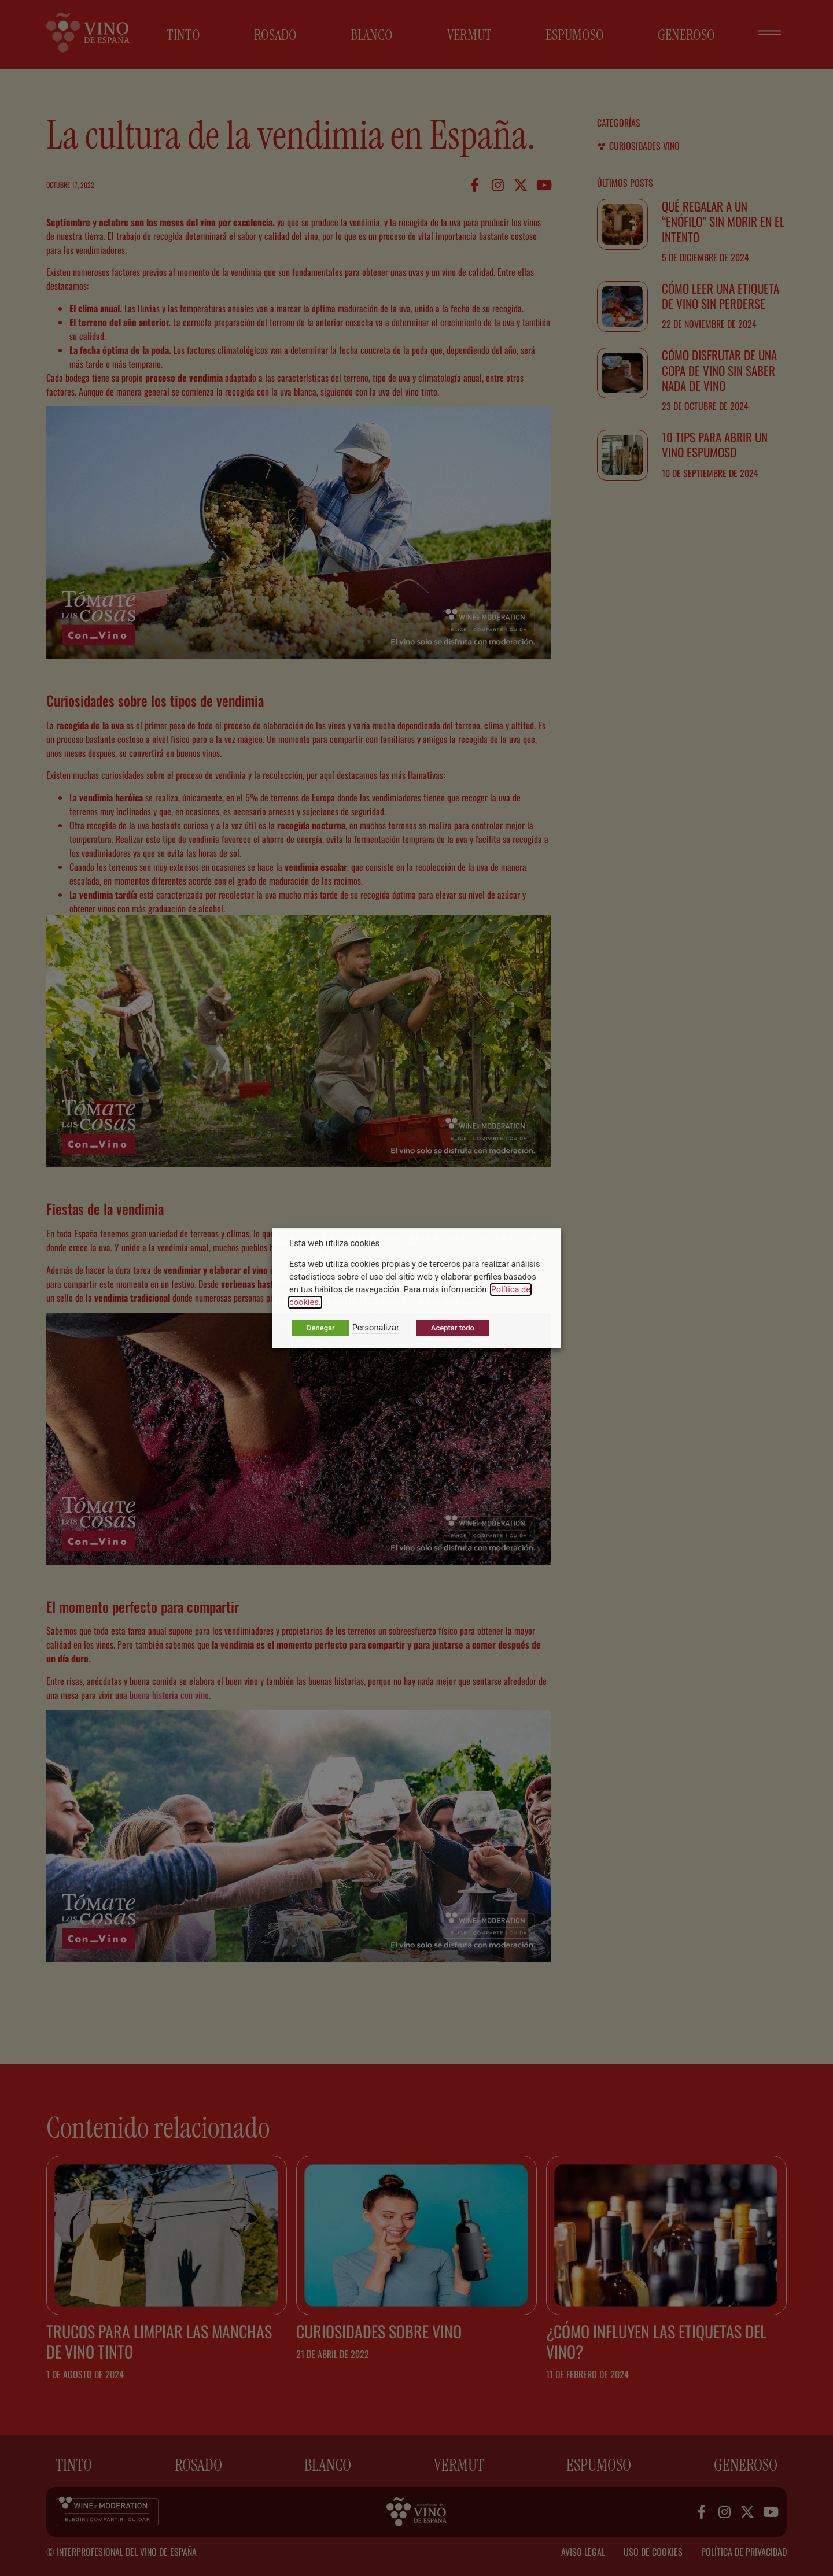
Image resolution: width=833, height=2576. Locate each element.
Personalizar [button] (375, 1327)
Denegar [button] (321, 1328)
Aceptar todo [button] (452, 1328)
